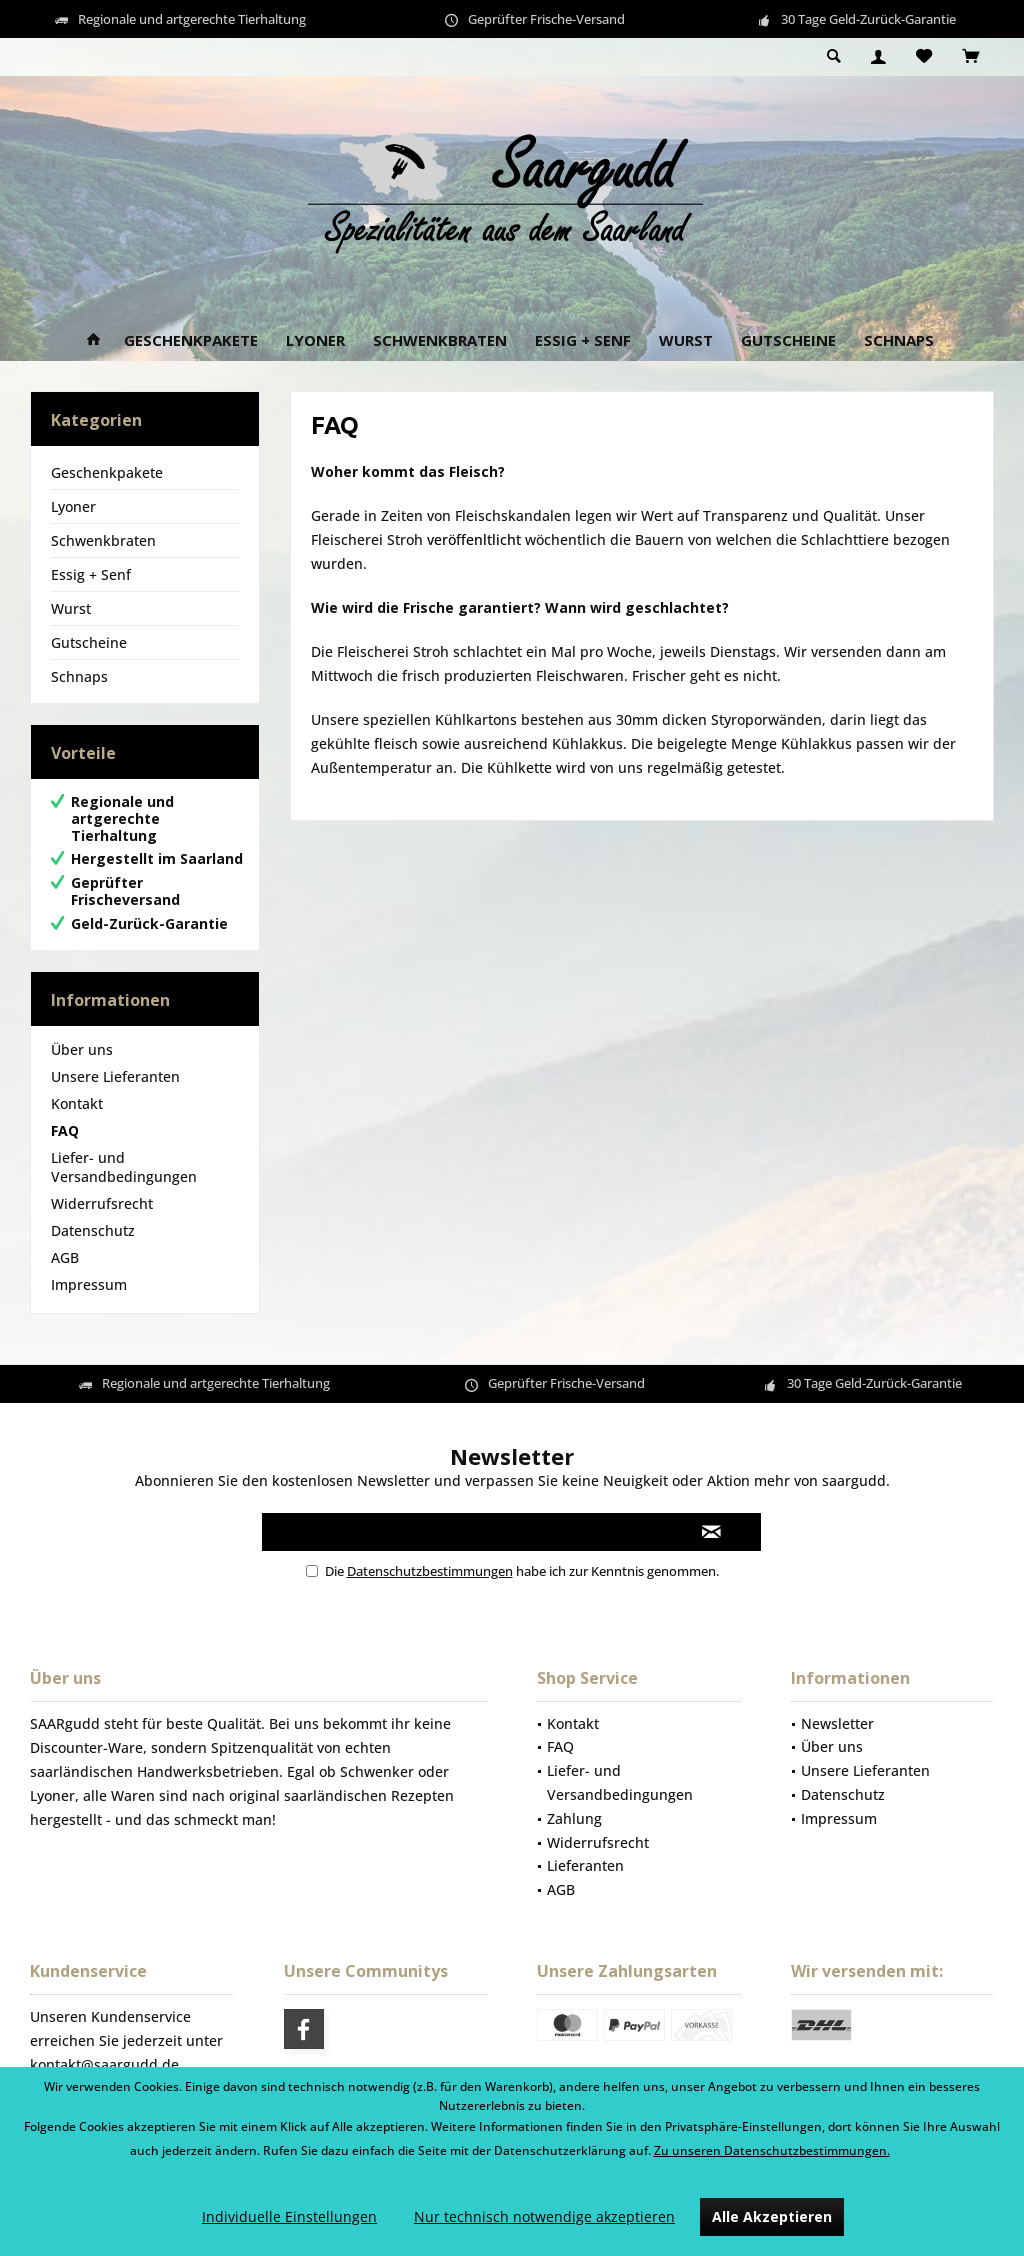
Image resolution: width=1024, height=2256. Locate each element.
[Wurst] (686, 340)
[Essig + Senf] (583, 340)
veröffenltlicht (476, 539)
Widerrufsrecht (102, 1203)
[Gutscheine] (788, 340)
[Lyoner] (315, 340)
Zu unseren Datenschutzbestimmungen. (772, 2150)
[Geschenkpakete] (191, 340)
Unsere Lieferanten (115, 1076)
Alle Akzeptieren (772, 2216)
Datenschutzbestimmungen (430, 1571)
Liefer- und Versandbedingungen (124, 1167)
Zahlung (574, 1818)
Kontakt (77, 1103)
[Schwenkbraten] (440, 340)
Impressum (89, 1284)
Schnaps (79, 676)
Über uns (82, 1049)
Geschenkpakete (107, 472)
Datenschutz (93, 1230)
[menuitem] (970, 57)
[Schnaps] (899, 340)
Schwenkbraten (103, 540)
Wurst (71, 608)
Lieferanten (585, 1865)
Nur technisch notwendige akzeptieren (544, 2216)
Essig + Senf (91, 574)
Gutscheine (89, 642)
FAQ (65, 1130)
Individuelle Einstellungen (289, 2216)
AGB (65, 1257)
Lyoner (73, 506)
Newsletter (837, 1723)
